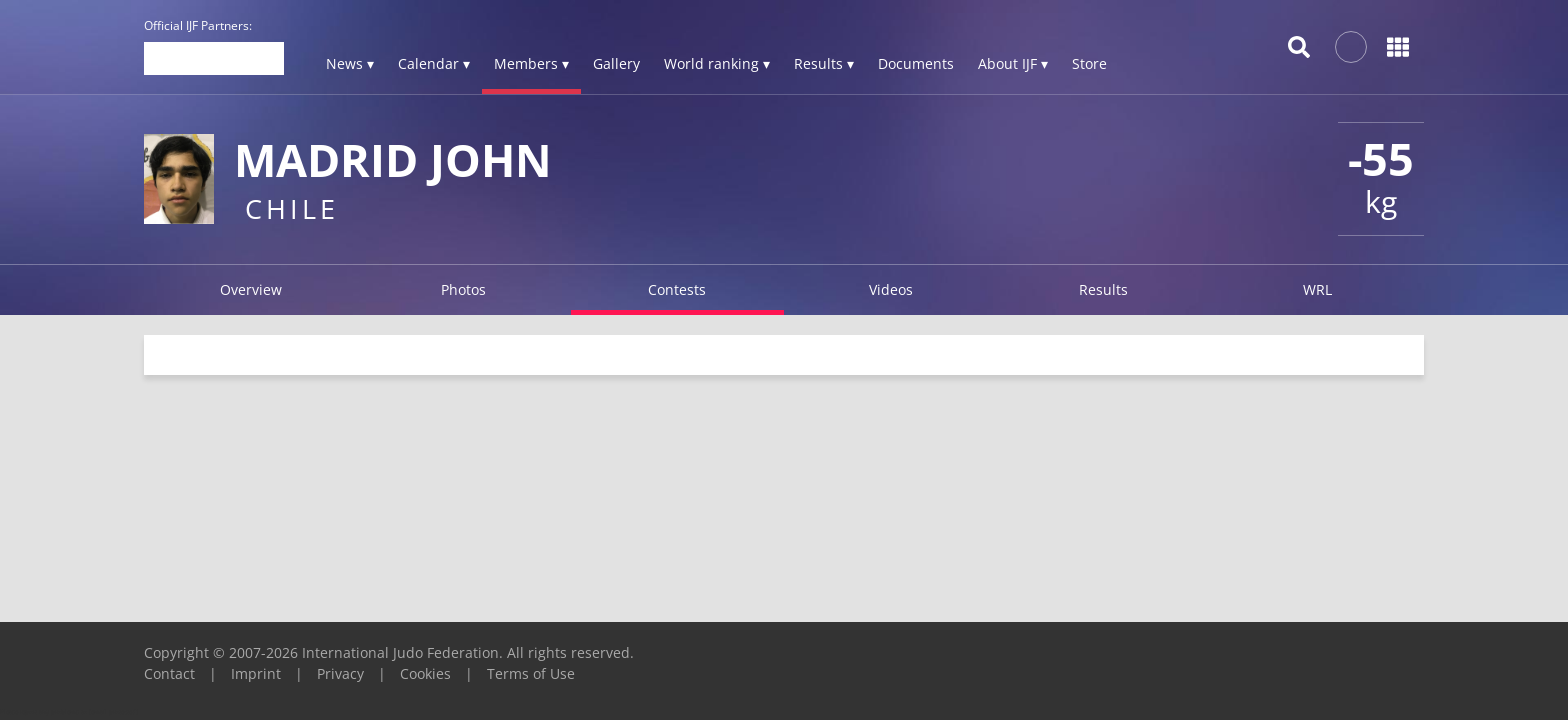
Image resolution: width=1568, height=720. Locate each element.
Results (1103, 289)
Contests (677, 289)
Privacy (340, 673)
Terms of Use (531, 673)
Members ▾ (531, 63)
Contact (169, 673)
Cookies (425, 673)
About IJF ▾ (1013, 63)
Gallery (616, 63)
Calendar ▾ (434, 63)
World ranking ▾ (717, 63)
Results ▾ (824, 63)
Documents (916, 63)
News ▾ (350, 63)
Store (1089, 63)
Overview (251, 289)
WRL (1317, 289)
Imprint (256, 673)
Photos (463, 289)
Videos (891, 289)
